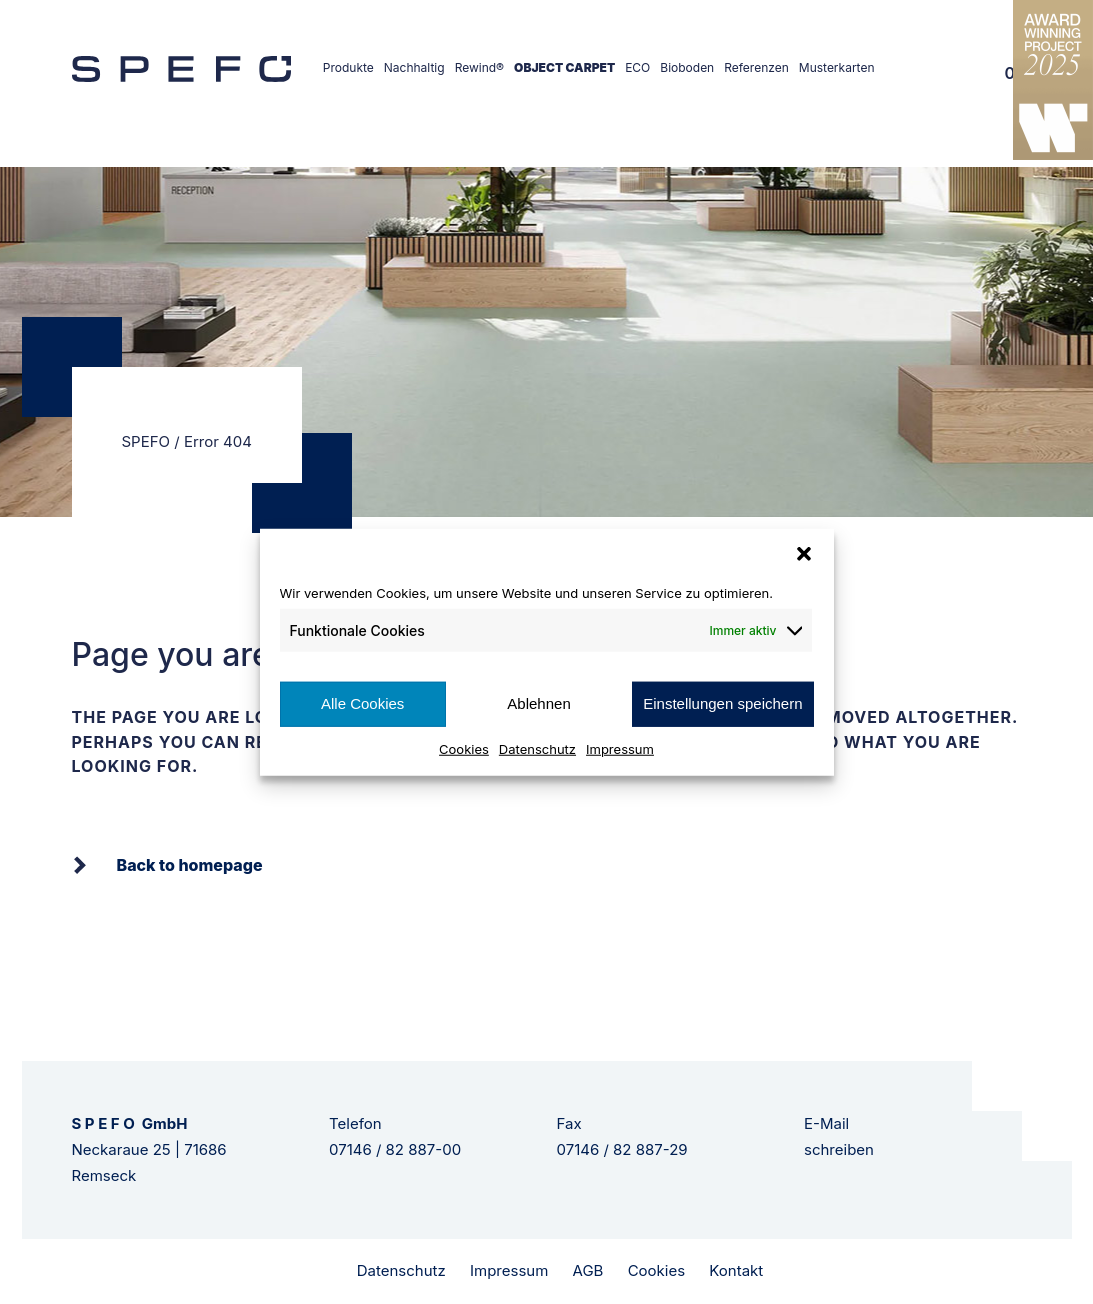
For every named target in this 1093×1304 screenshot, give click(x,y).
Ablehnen (538, 703)
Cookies (464, 748)
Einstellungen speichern (722, 703)
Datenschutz (537, 748)
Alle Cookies (362, 703)
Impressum (620, 748)
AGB (588, 1270)
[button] (804, 554)
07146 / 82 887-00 (395, 1149)
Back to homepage (190, 865)
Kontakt (736, 1270)
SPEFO (146, 441)
